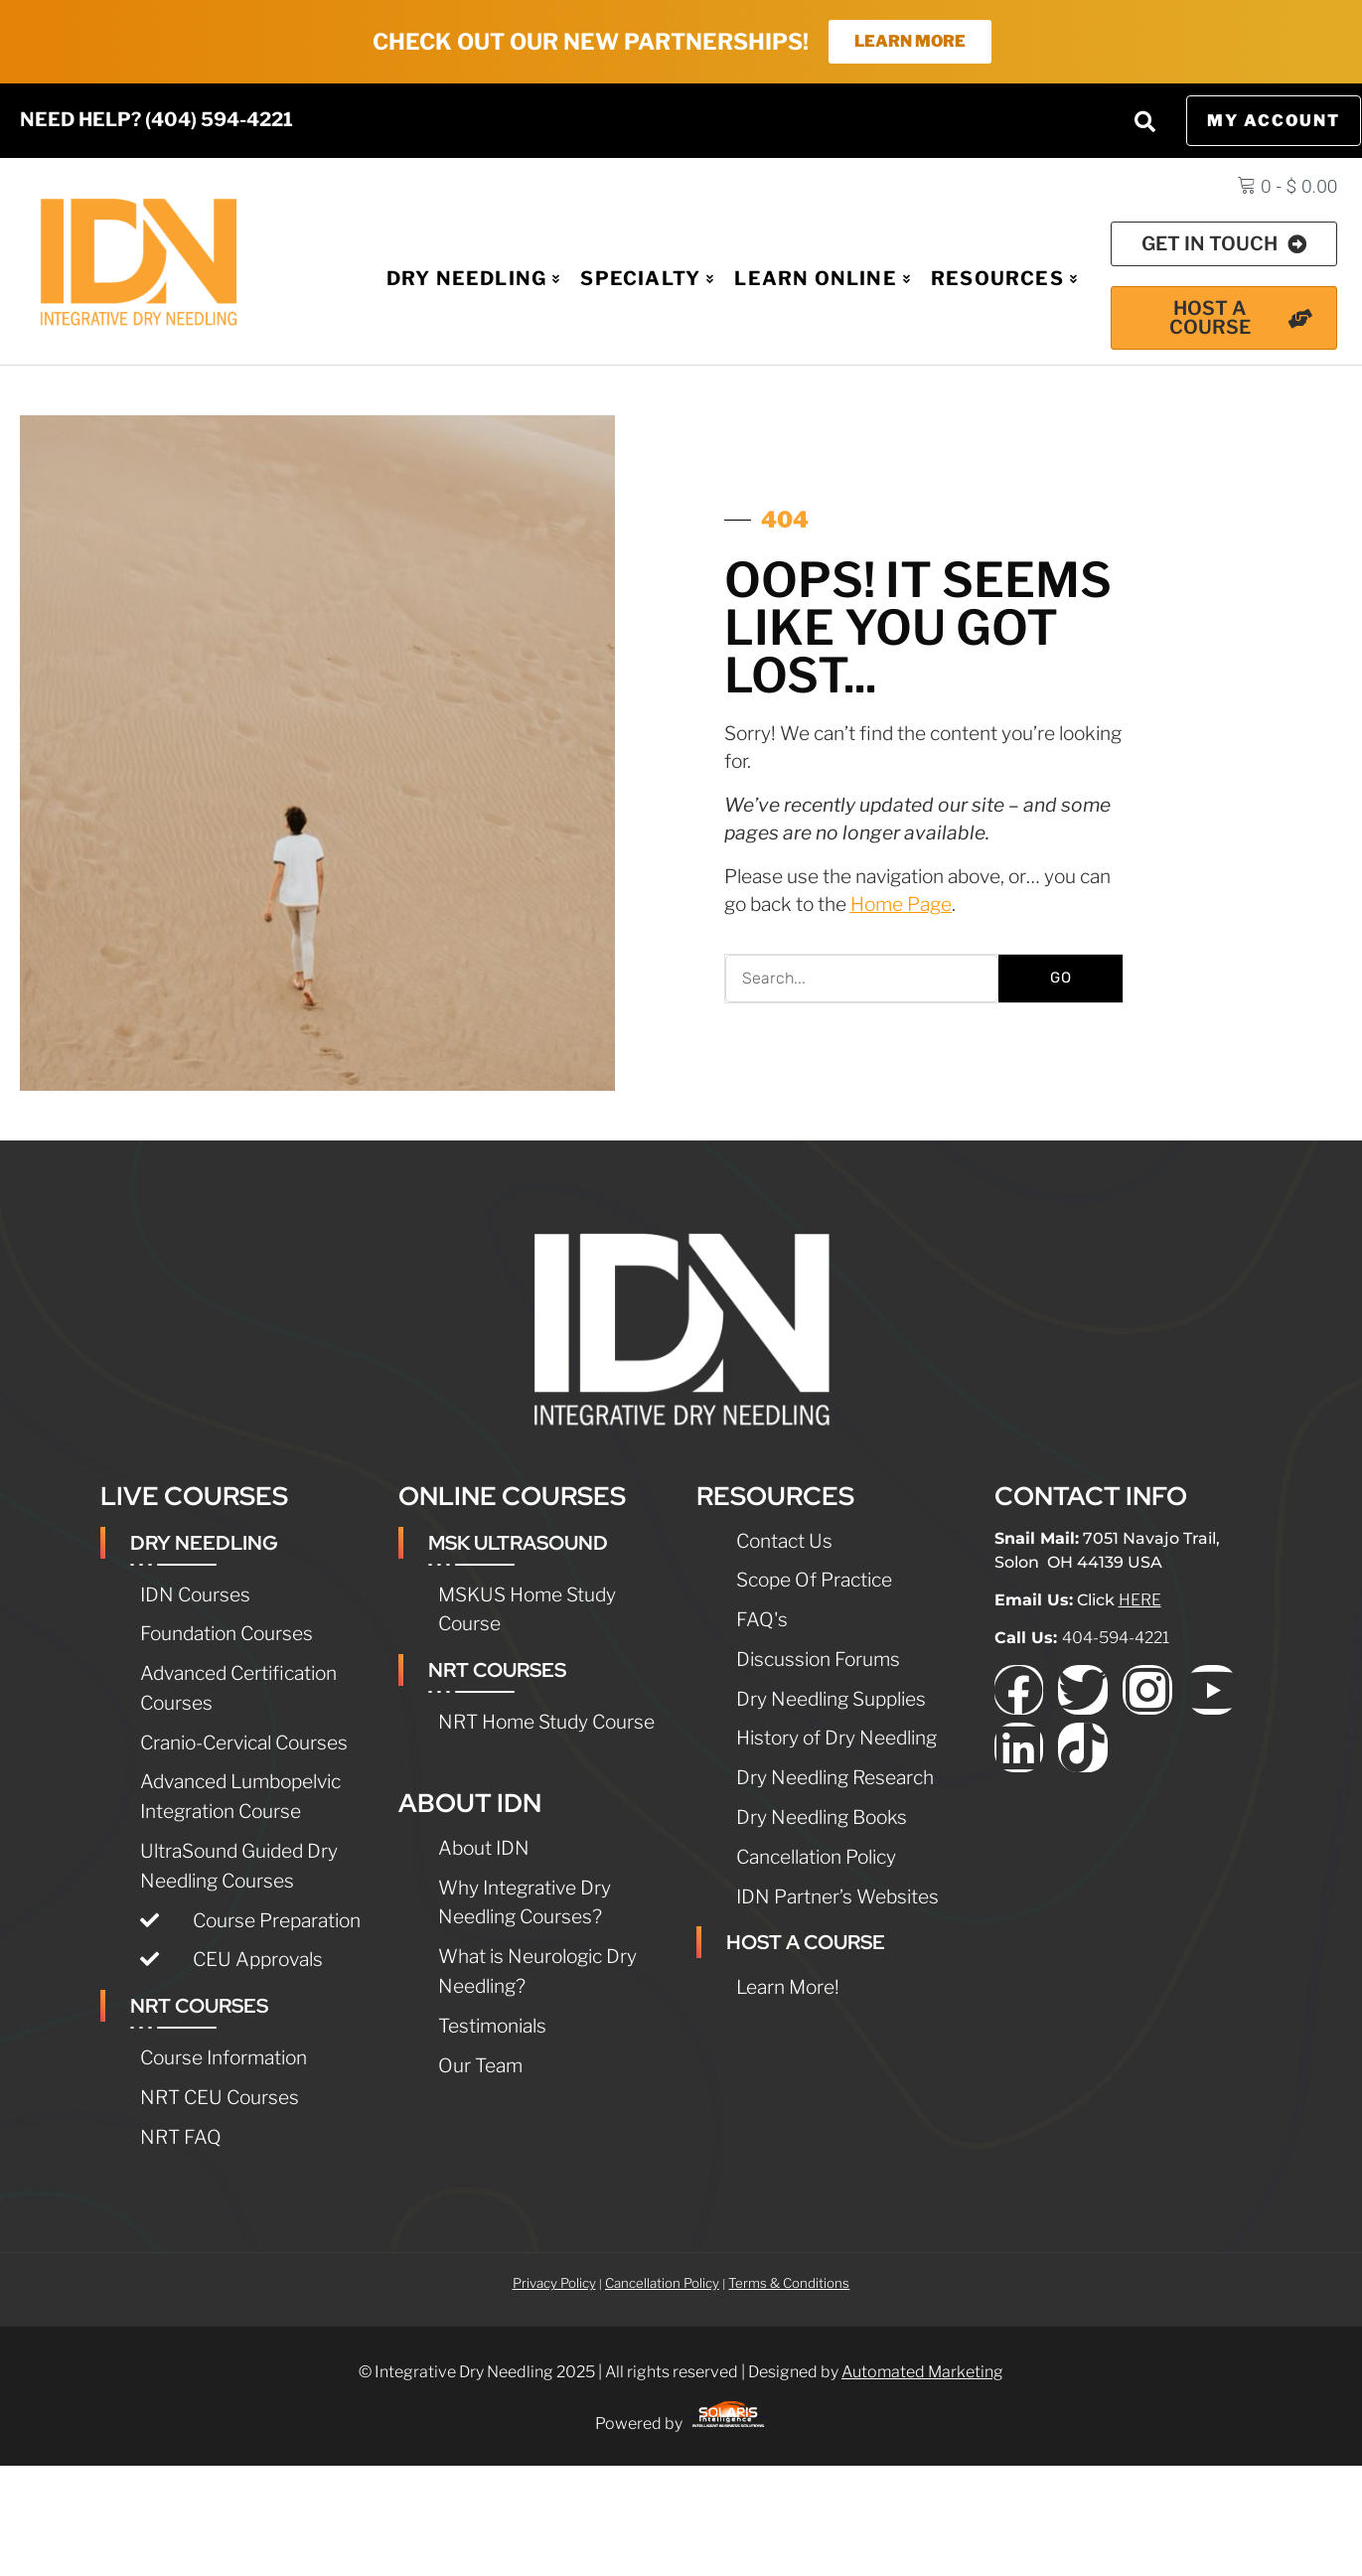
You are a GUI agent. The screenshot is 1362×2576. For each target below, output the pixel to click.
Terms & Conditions (788, 2285)
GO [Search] (1061, 979)
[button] (1145, 123)
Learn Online (822, 280)
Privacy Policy (554, 2285)
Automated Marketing (922, 2373)
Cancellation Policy (662, 2285)
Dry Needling (473, 280)
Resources (1004, 280)
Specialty (647, 280)
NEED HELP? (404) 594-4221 (156, 121)
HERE (1140, 1601)
